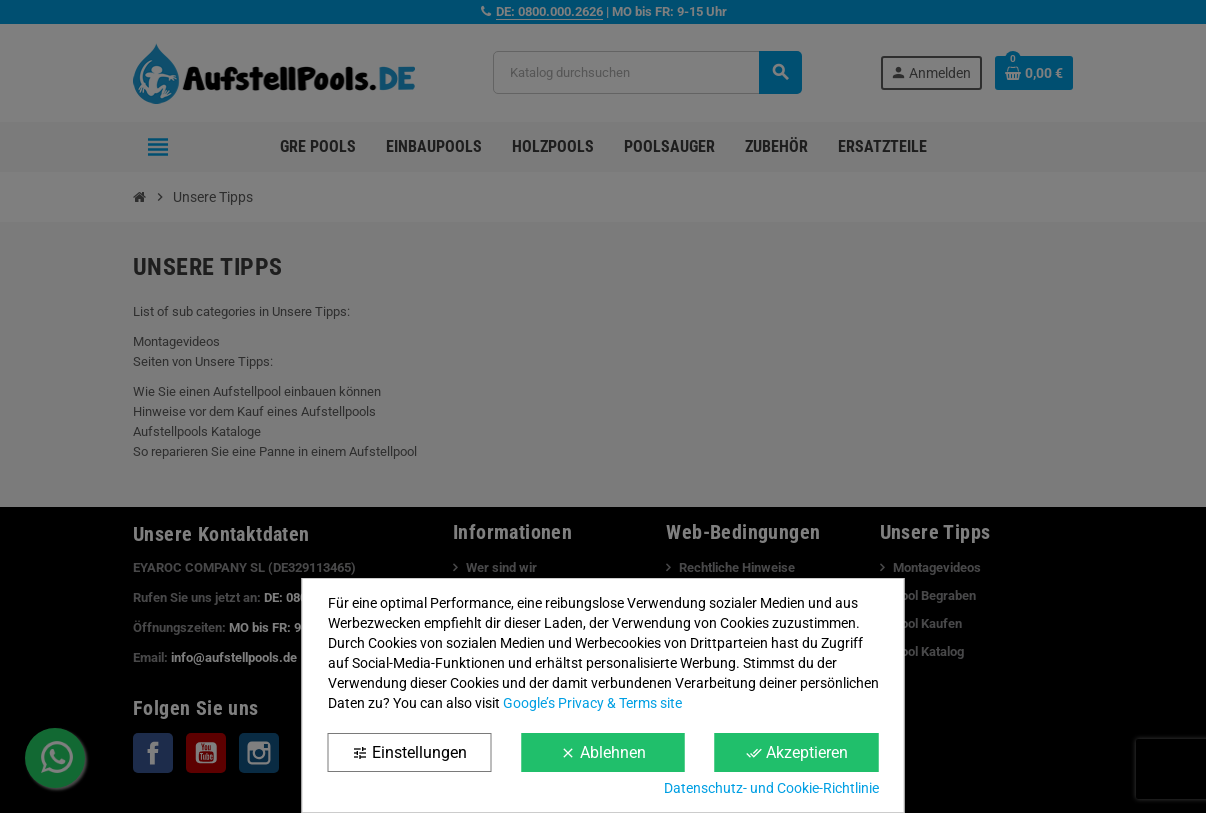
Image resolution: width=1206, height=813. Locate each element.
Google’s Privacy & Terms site (592, 703)
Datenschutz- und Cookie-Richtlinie (771, 788)
